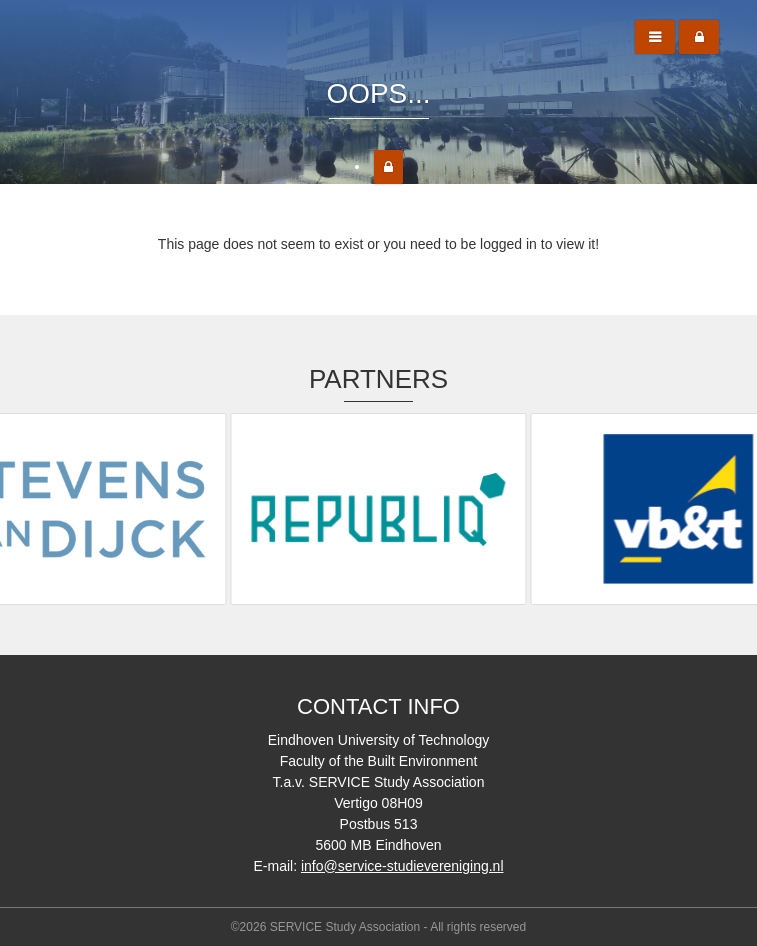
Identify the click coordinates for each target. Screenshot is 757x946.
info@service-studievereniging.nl (402, 866)
